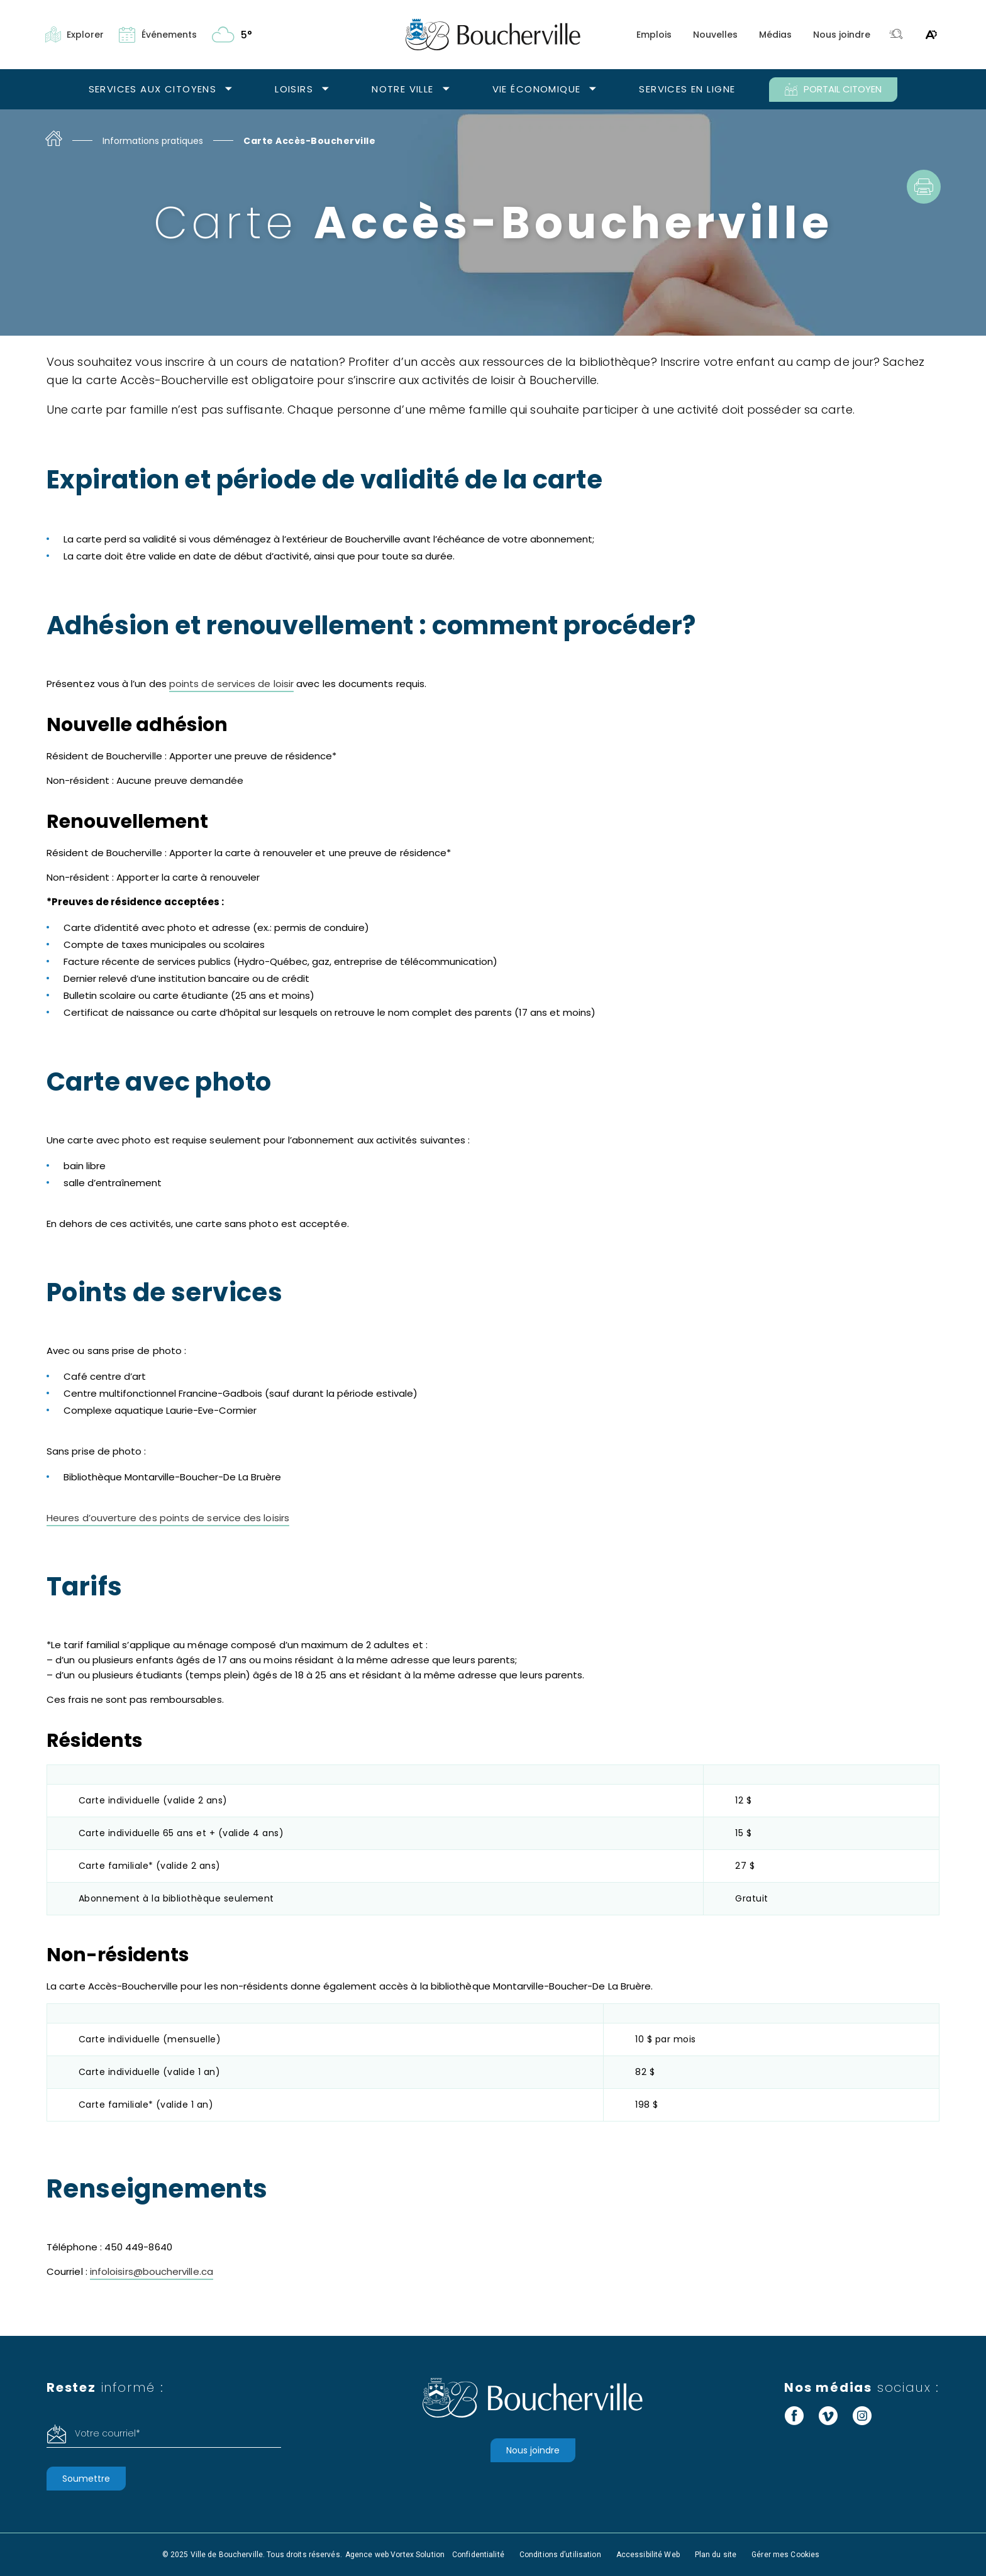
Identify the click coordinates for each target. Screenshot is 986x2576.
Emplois (654, 34)
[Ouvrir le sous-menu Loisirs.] (325, 89)
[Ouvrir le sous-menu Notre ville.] (446, 89)
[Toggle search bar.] (896, 34)
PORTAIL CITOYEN (833, 89)
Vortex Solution (418, 2554)
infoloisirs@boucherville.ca (151, 2271)
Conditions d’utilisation (560, 2554)
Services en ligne (687, 89)
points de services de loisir (231, 683)
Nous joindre (841, 34)
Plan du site (715, 2554)
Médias (775, 34)
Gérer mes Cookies (785, 2554)
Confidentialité (478, 2554)
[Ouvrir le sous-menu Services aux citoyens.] (228, 89)
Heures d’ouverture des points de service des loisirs (168, 1517)
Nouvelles (715, 34)
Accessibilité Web (648, 2554)
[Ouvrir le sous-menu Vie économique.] (592, 89)
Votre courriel (107, 2433)
